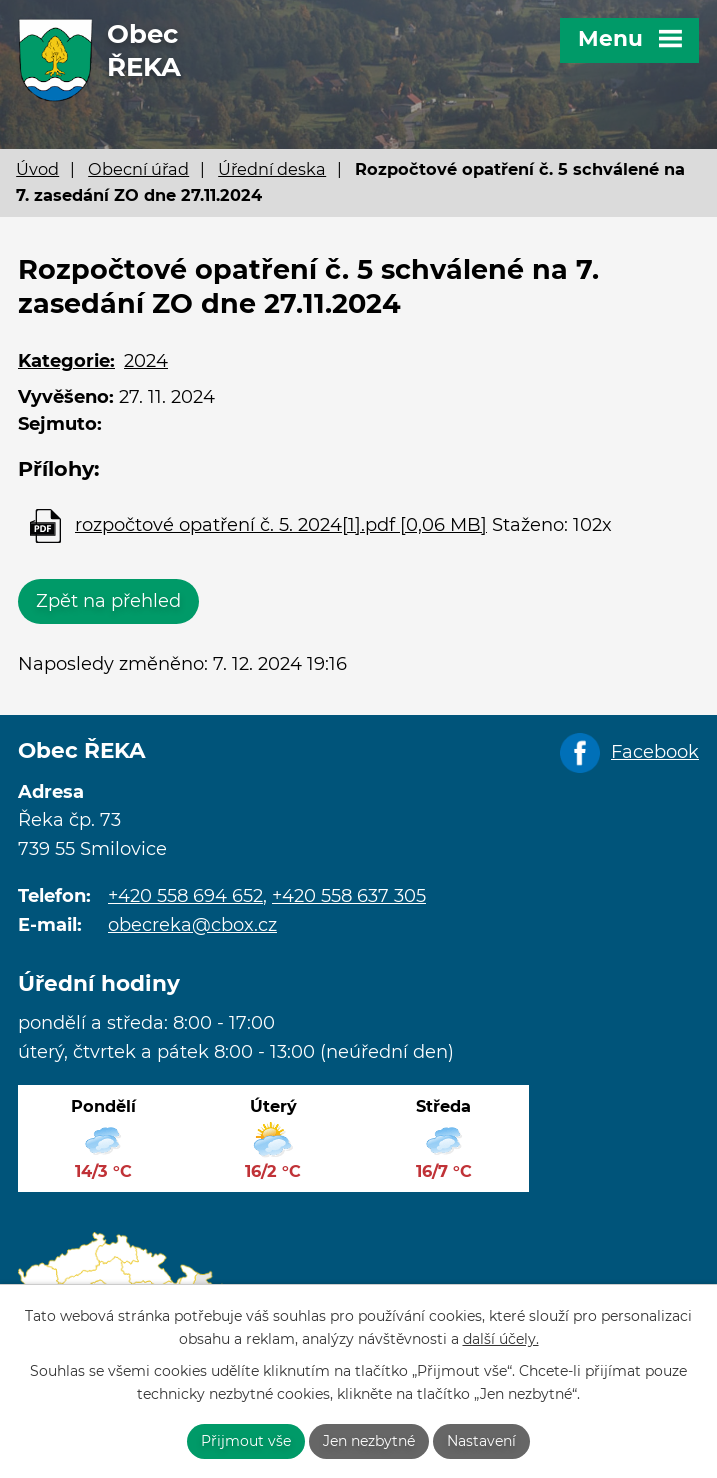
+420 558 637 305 (349, 896)
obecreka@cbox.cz (192, 925)
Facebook (655, 752)
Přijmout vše (246, 1441)
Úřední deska (272, 169)
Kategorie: (66, 361)
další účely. (501, 1339)
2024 (146, 361)
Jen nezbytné (369, 1441)
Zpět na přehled (108, 601)
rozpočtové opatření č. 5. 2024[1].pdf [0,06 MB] (281, 525)
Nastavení (481, 1441)
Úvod (37, 169)
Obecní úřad (138, 169)
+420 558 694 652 (185, 896)
